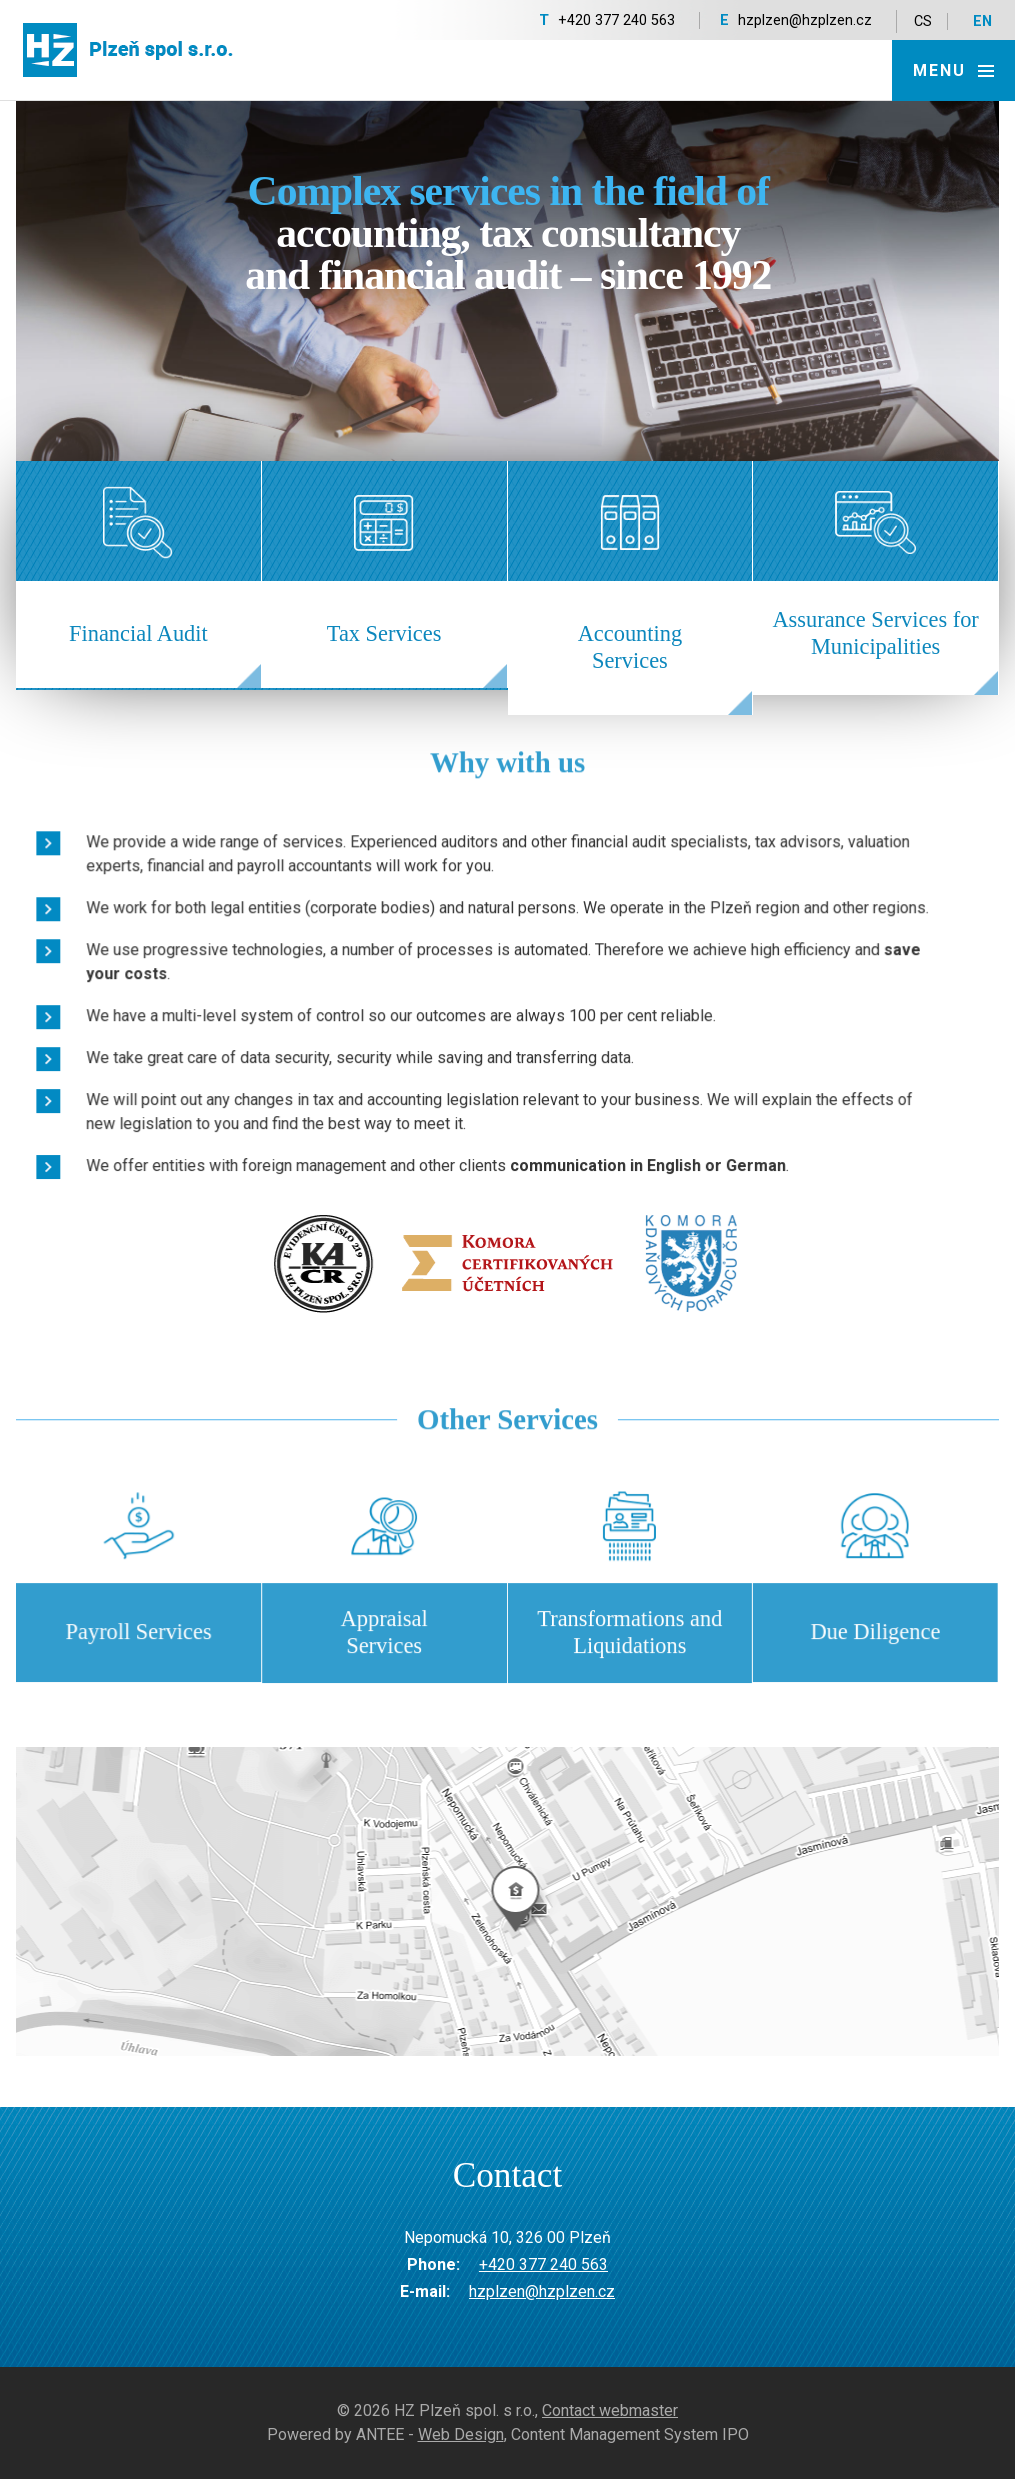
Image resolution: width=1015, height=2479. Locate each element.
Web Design (461, 2434)
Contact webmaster (610, 2410)
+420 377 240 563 (616, 20)
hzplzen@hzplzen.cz (805, 20)
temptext (507, 1901)
